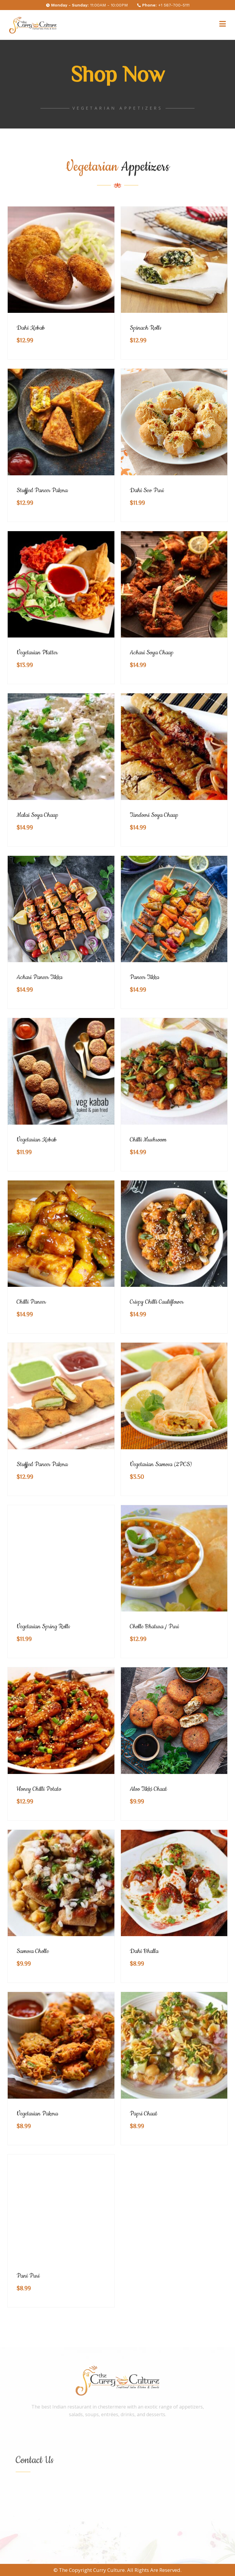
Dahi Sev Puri (147, 490)
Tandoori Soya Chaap (154, 815)
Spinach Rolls (145, 328)
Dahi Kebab (31, 328)
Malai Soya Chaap (37, 815)
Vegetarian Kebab (37, 1140)
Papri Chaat (143, 2114)
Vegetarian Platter (37, 652)
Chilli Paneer (31, 1302)
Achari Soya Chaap (152, 652)
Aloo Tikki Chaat (148, 1789)
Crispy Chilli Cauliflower (157, 1302)
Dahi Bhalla (144, 1951)
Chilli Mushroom (148, 1140)
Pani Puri (28, 2276)
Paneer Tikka (144, 977)
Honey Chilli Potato (39, 1789)
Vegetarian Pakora (37, 2114)
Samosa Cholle (33, 1951)
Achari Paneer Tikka (39, 977)
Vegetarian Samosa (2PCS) (161, 1464)
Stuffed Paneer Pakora (42, 490)
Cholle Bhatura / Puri (154, 1626)
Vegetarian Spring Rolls (43, 1626)
